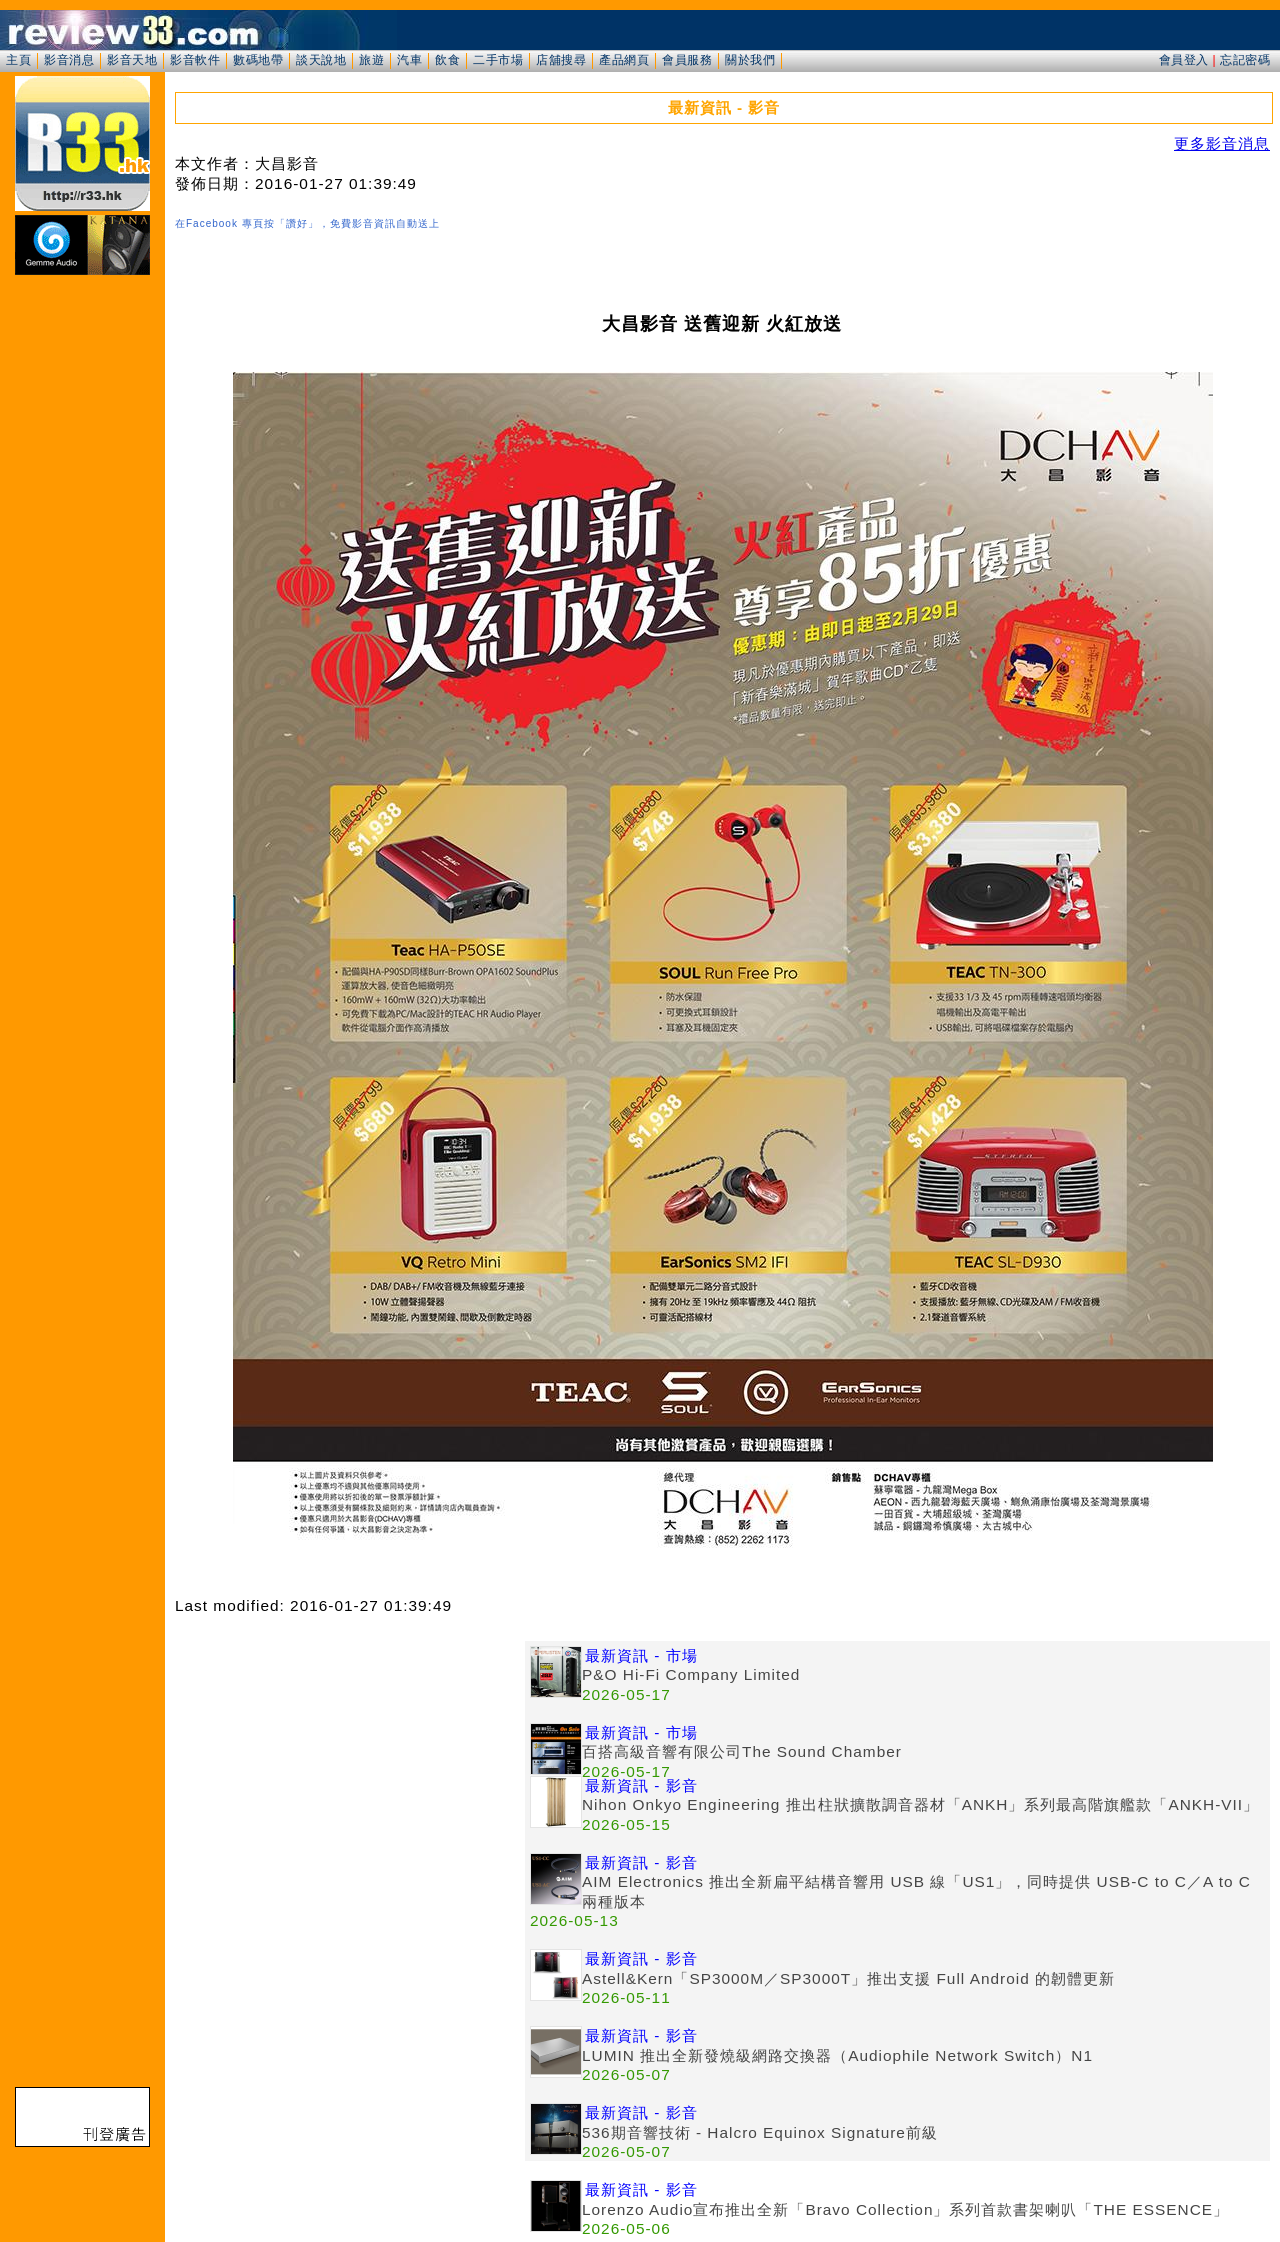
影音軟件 (195, 60)
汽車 (409, 60)
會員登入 (1184, 60)
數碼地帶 (258, 60)
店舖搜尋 (561, 60)
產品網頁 (624, 60)
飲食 (447, 60)
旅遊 (371, 60)
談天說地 (321, 60)
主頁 (18, 60)
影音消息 (69, 60)
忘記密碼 (1245, 60)
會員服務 (687, 60)
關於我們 (750, 60)
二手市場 (498, 60)
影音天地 (132, 60)
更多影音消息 (1222, 143)
